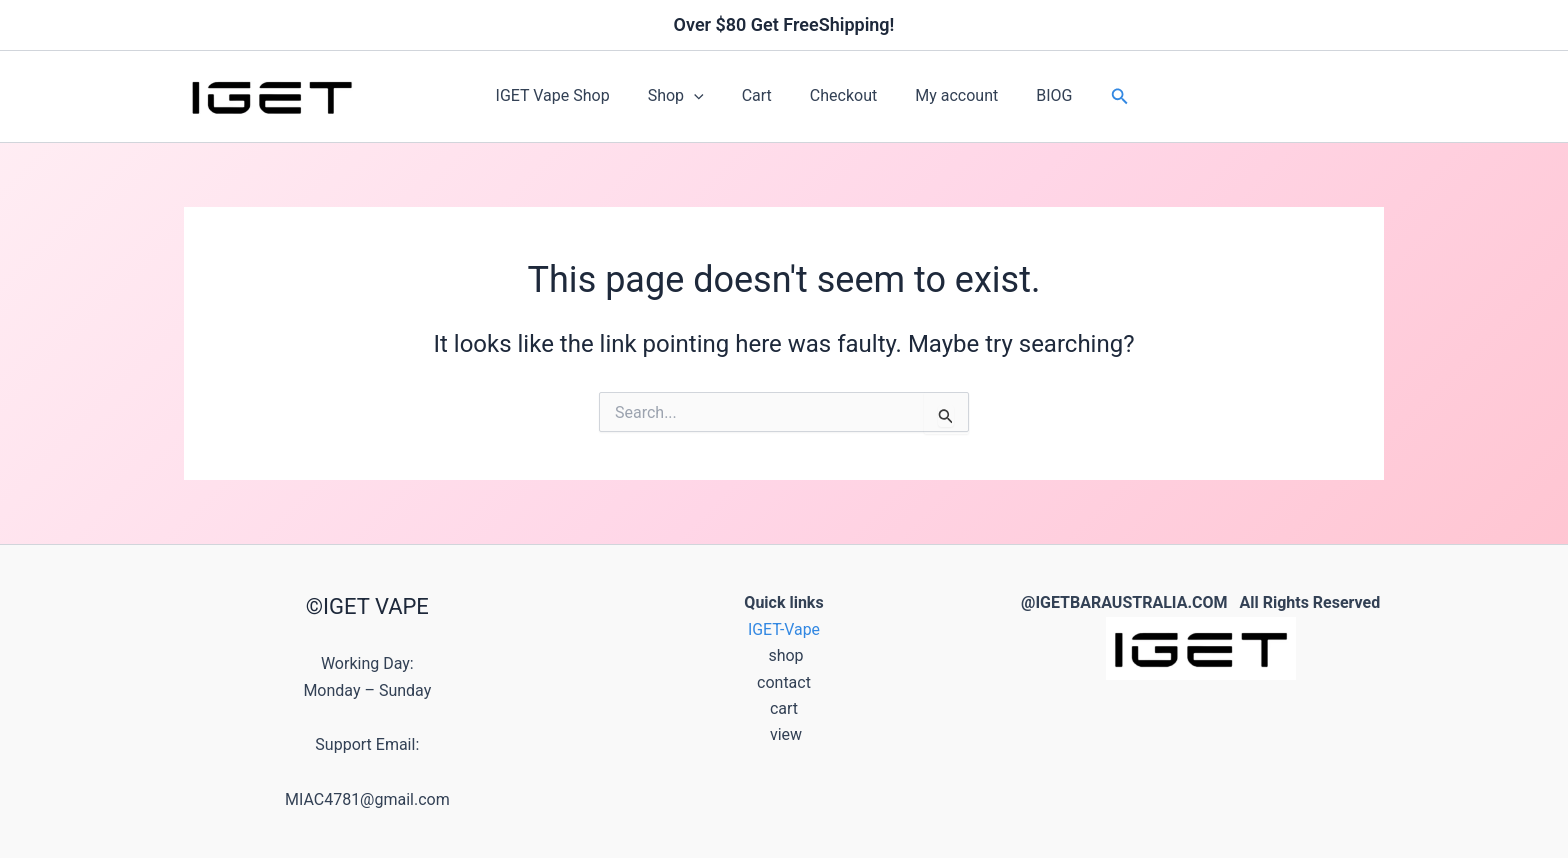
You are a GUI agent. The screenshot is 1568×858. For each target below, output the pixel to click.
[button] (703, 96)
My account (947, 95)
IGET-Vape (784, 629)
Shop (685, 96)
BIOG (1039, 95)
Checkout (840, 95)
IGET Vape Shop (568, 95)
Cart (760, 95)
